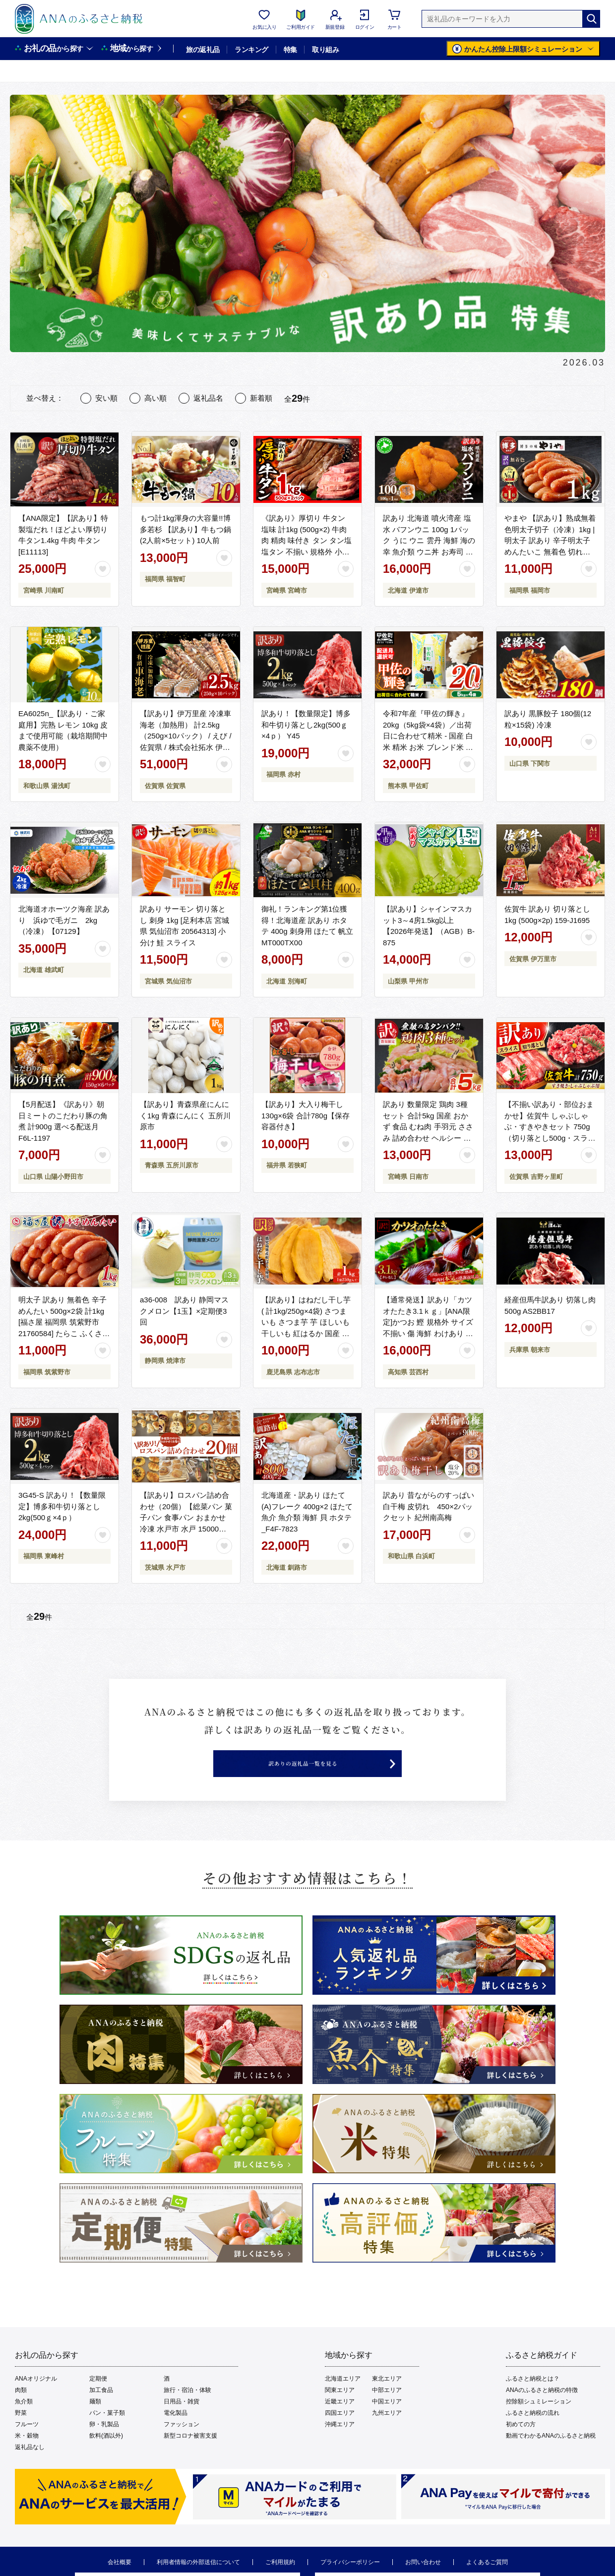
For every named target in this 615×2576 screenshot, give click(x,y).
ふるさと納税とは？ (532, 2399)
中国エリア (387, 2422)
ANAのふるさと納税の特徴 (542, 2410)
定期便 (98, 2399)
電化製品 (175, 2433)
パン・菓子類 (107, 2433)
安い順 (106, 398)
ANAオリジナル (36, 2399)
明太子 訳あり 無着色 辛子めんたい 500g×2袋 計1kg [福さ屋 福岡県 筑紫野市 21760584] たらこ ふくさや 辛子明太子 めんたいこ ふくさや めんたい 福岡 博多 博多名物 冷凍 (64, 1333)
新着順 (261, 398)
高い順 (155, 398)
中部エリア (387, 2410)
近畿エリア (340, 2422)
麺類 (95, 2422)
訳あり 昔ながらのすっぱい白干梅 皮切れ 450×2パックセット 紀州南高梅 (428, 1506)
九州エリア (387, 2433)
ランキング (251, 50)
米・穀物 (27, 2456)
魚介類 (24, 2422)
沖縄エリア (340, 2445)
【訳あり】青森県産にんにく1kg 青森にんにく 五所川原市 (185, 1115)
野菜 (21, 2433)
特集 (290, 50)
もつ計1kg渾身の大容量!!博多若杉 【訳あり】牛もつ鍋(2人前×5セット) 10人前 (185, 529)
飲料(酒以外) (106, 2456)
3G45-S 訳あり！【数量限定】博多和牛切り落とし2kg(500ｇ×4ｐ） (62, 1506)
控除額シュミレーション (538, 2422)
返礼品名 (208, 398)
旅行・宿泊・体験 (187, 2410)
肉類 (21, 2410)
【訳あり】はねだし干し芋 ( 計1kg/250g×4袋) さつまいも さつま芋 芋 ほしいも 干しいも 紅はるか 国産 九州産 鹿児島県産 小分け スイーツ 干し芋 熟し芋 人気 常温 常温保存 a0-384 (306, 1333)
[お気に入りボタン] (103, 569)
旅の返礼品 (202, 50)
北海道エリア (343, 2399)
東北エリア (387, 2399)
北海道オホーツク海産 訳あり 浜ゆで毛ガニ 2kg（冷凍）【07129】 (64, 920)
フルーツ (27, 2445)
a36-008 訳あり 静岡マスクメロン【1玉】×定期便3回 (184, 1310)
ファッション (181, 2445)
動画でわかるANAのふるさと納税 (551, 2456)
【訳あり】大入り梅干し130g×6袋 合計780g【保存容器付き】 (305, 1115)
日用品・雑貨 (181, 2422)
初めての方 (521, 2445)
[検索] (591, 19)
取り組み (325, 50)
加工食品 (101, 2410)
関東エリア (340, 2410)
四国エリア (340, 2433)
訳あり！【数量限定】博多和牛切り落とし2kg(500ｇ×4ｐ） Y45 (306, 724)
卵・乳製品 (104, 2445)
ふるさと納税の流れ (532, 2433)
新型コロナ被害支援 (190, 2456)
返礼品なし (30, 2467)
